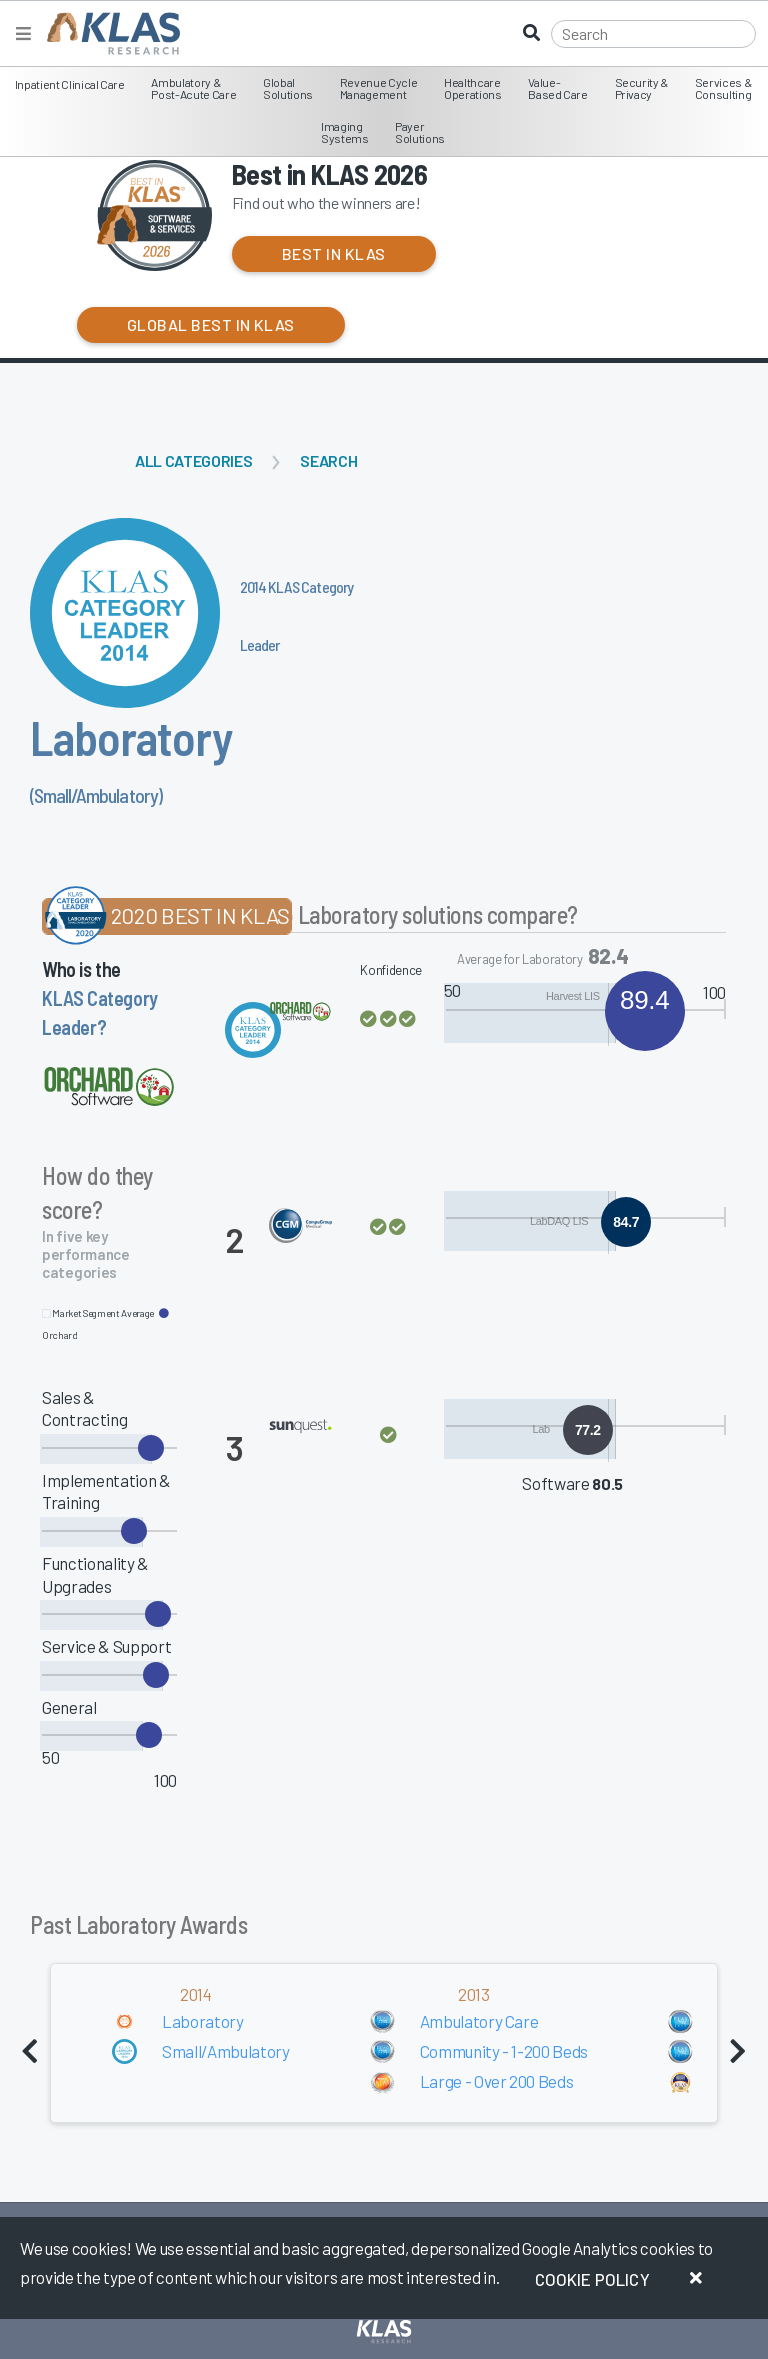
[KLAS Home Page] (108, 33)
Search (328, 460)
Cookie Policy (592, 2279)
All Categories (193, 460)
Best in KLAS (334, 253)
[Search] (653, 34)
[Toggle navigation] (23, 33)
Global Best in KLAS (211, 324)
